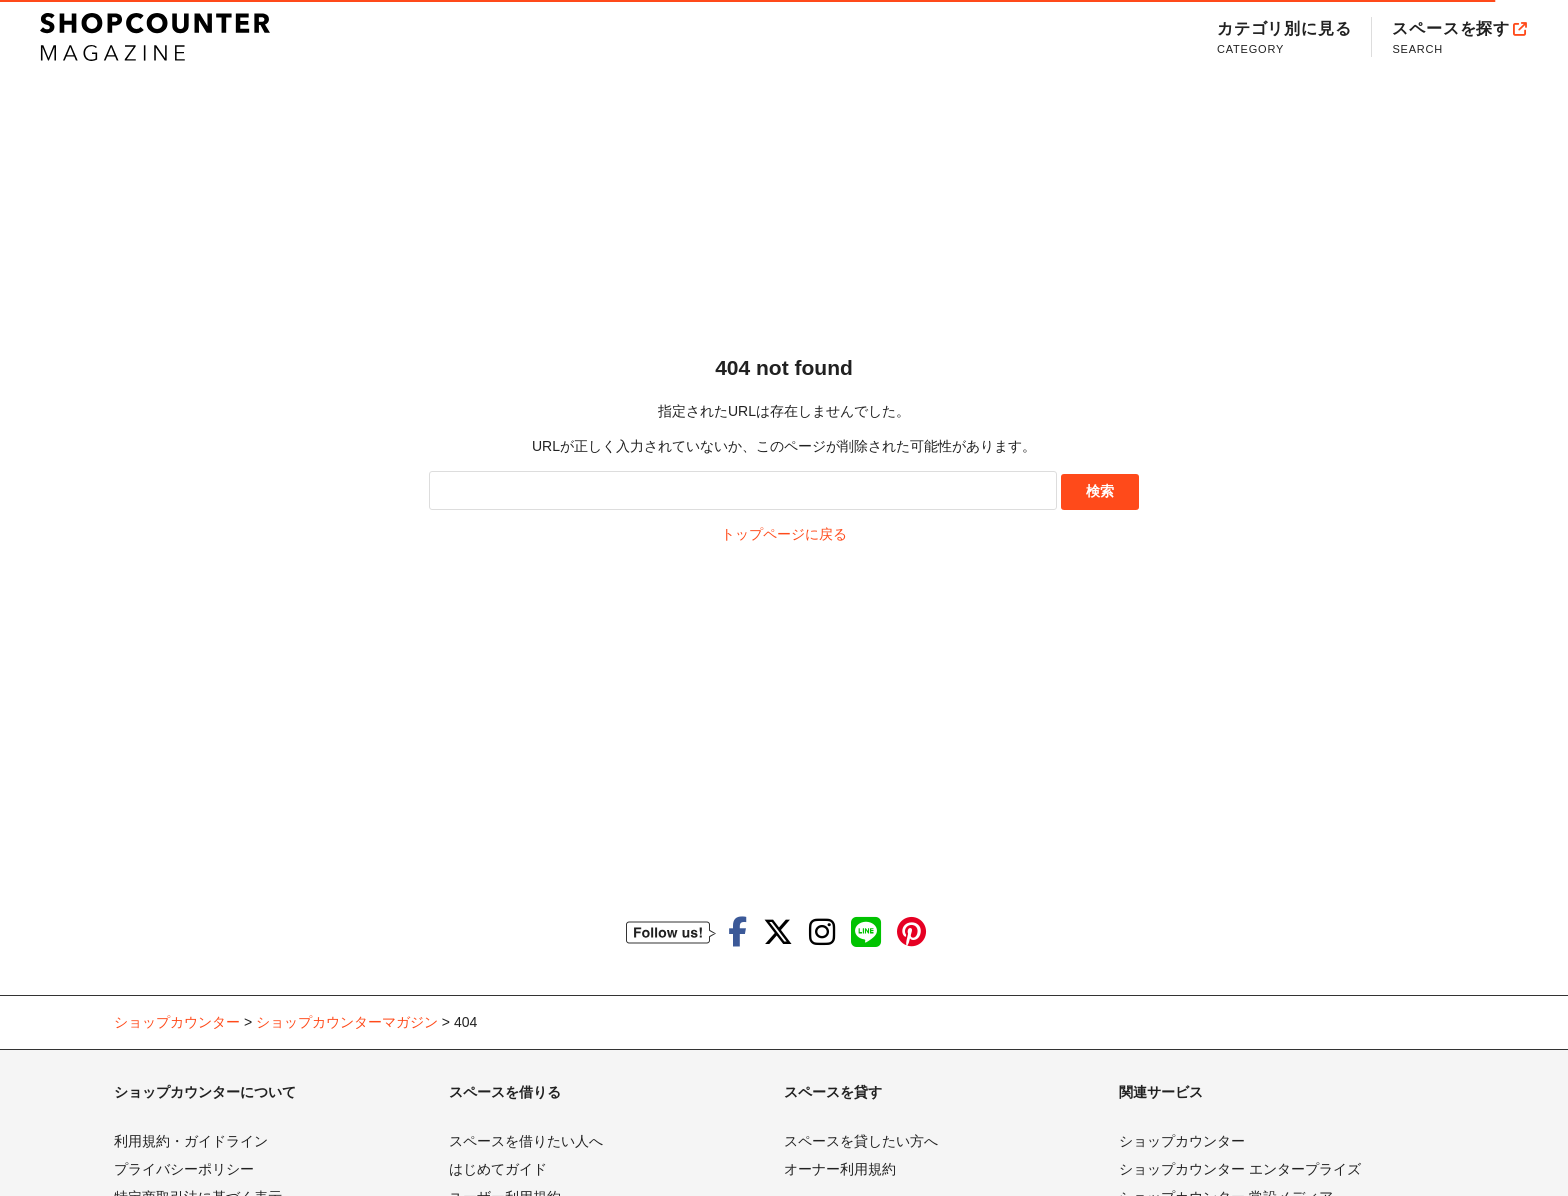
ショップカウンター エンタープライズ (1240, 1169)
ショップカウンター (1182, 1141)
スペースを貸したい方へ (861, 1141)
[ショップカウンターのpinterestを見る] (911, 932)
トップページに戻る (784, 534)
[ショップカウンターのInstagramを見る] (822, 932)
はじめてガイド (498, 1169)
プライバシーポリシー (184, 1169)
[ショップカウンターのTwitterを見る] (778, 932)
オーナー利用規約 (840, 1169)
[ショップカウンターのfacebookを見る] (737, 932)
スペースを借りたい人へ (526, 1141)
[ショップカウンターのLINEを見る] (866, 932)
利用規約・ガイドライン (191, 1141)
